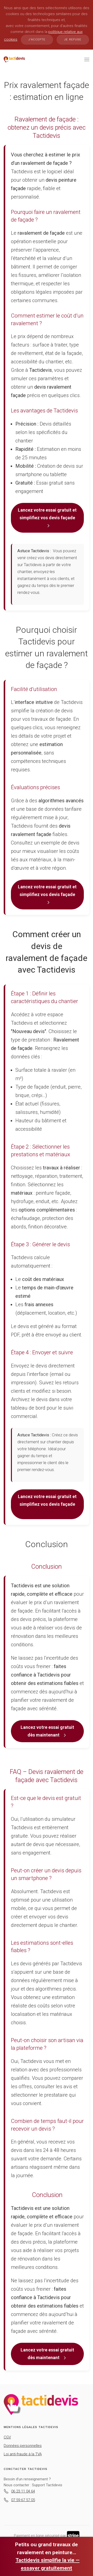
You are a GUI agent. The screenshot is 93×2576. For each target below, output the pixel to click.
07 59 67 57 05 (19, 2499)
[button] (86, 59)
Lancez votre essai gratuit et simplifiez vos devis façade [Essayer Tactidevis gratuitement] (47, 517)
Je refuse (72, 39)
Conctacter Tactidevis (25, 2469)
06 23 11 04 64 (19, 2491)
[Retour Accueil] (14, 59)
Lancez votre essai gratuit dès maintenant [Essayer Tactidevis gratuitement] (47, 1731)
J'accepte (37, 39)
